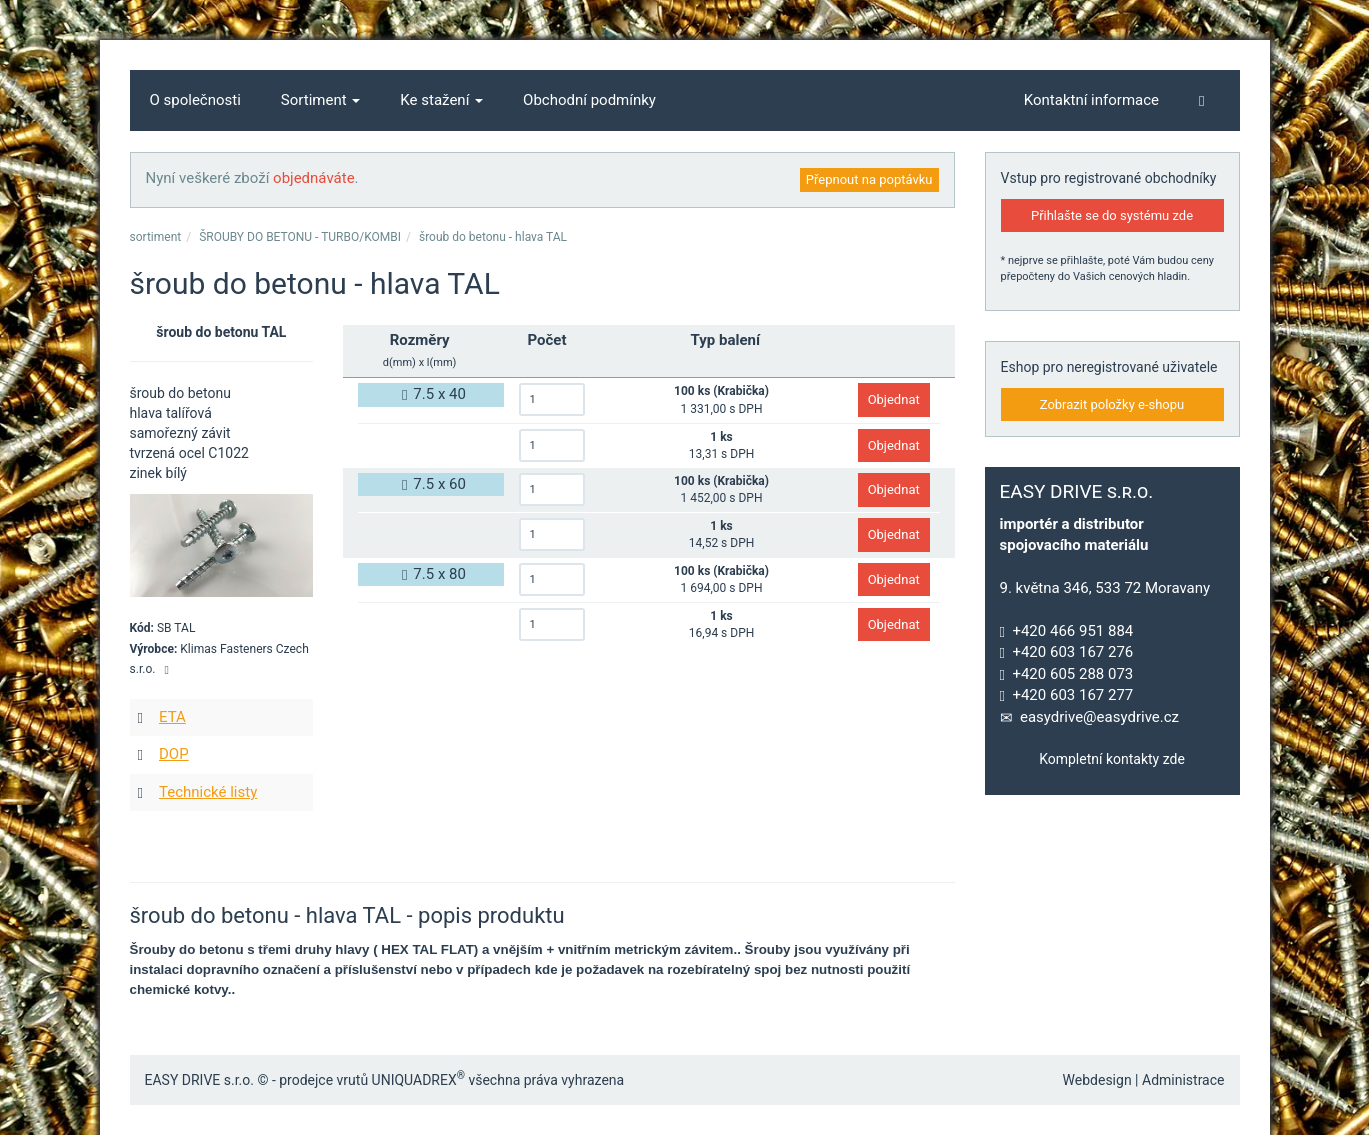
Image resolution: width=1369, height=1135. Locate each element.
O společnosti (195, 100)
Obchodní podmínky (589, 100)
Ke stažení (441, 100)
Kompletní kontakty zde (1112, 759)
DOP (174, 754)
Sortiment (321, 100)
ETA (172, 717)
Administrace (1183, 1080)
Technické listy (208, 792)
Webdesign (1097, 1080)
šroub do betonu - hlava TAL (493, 237)
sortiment (156, 237)
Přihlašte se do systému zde (1112, 215)
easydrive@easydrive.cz (1099, 717)
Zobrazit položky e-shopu (1112, 404)
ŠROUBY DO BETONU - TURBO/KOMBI (300, 237)
